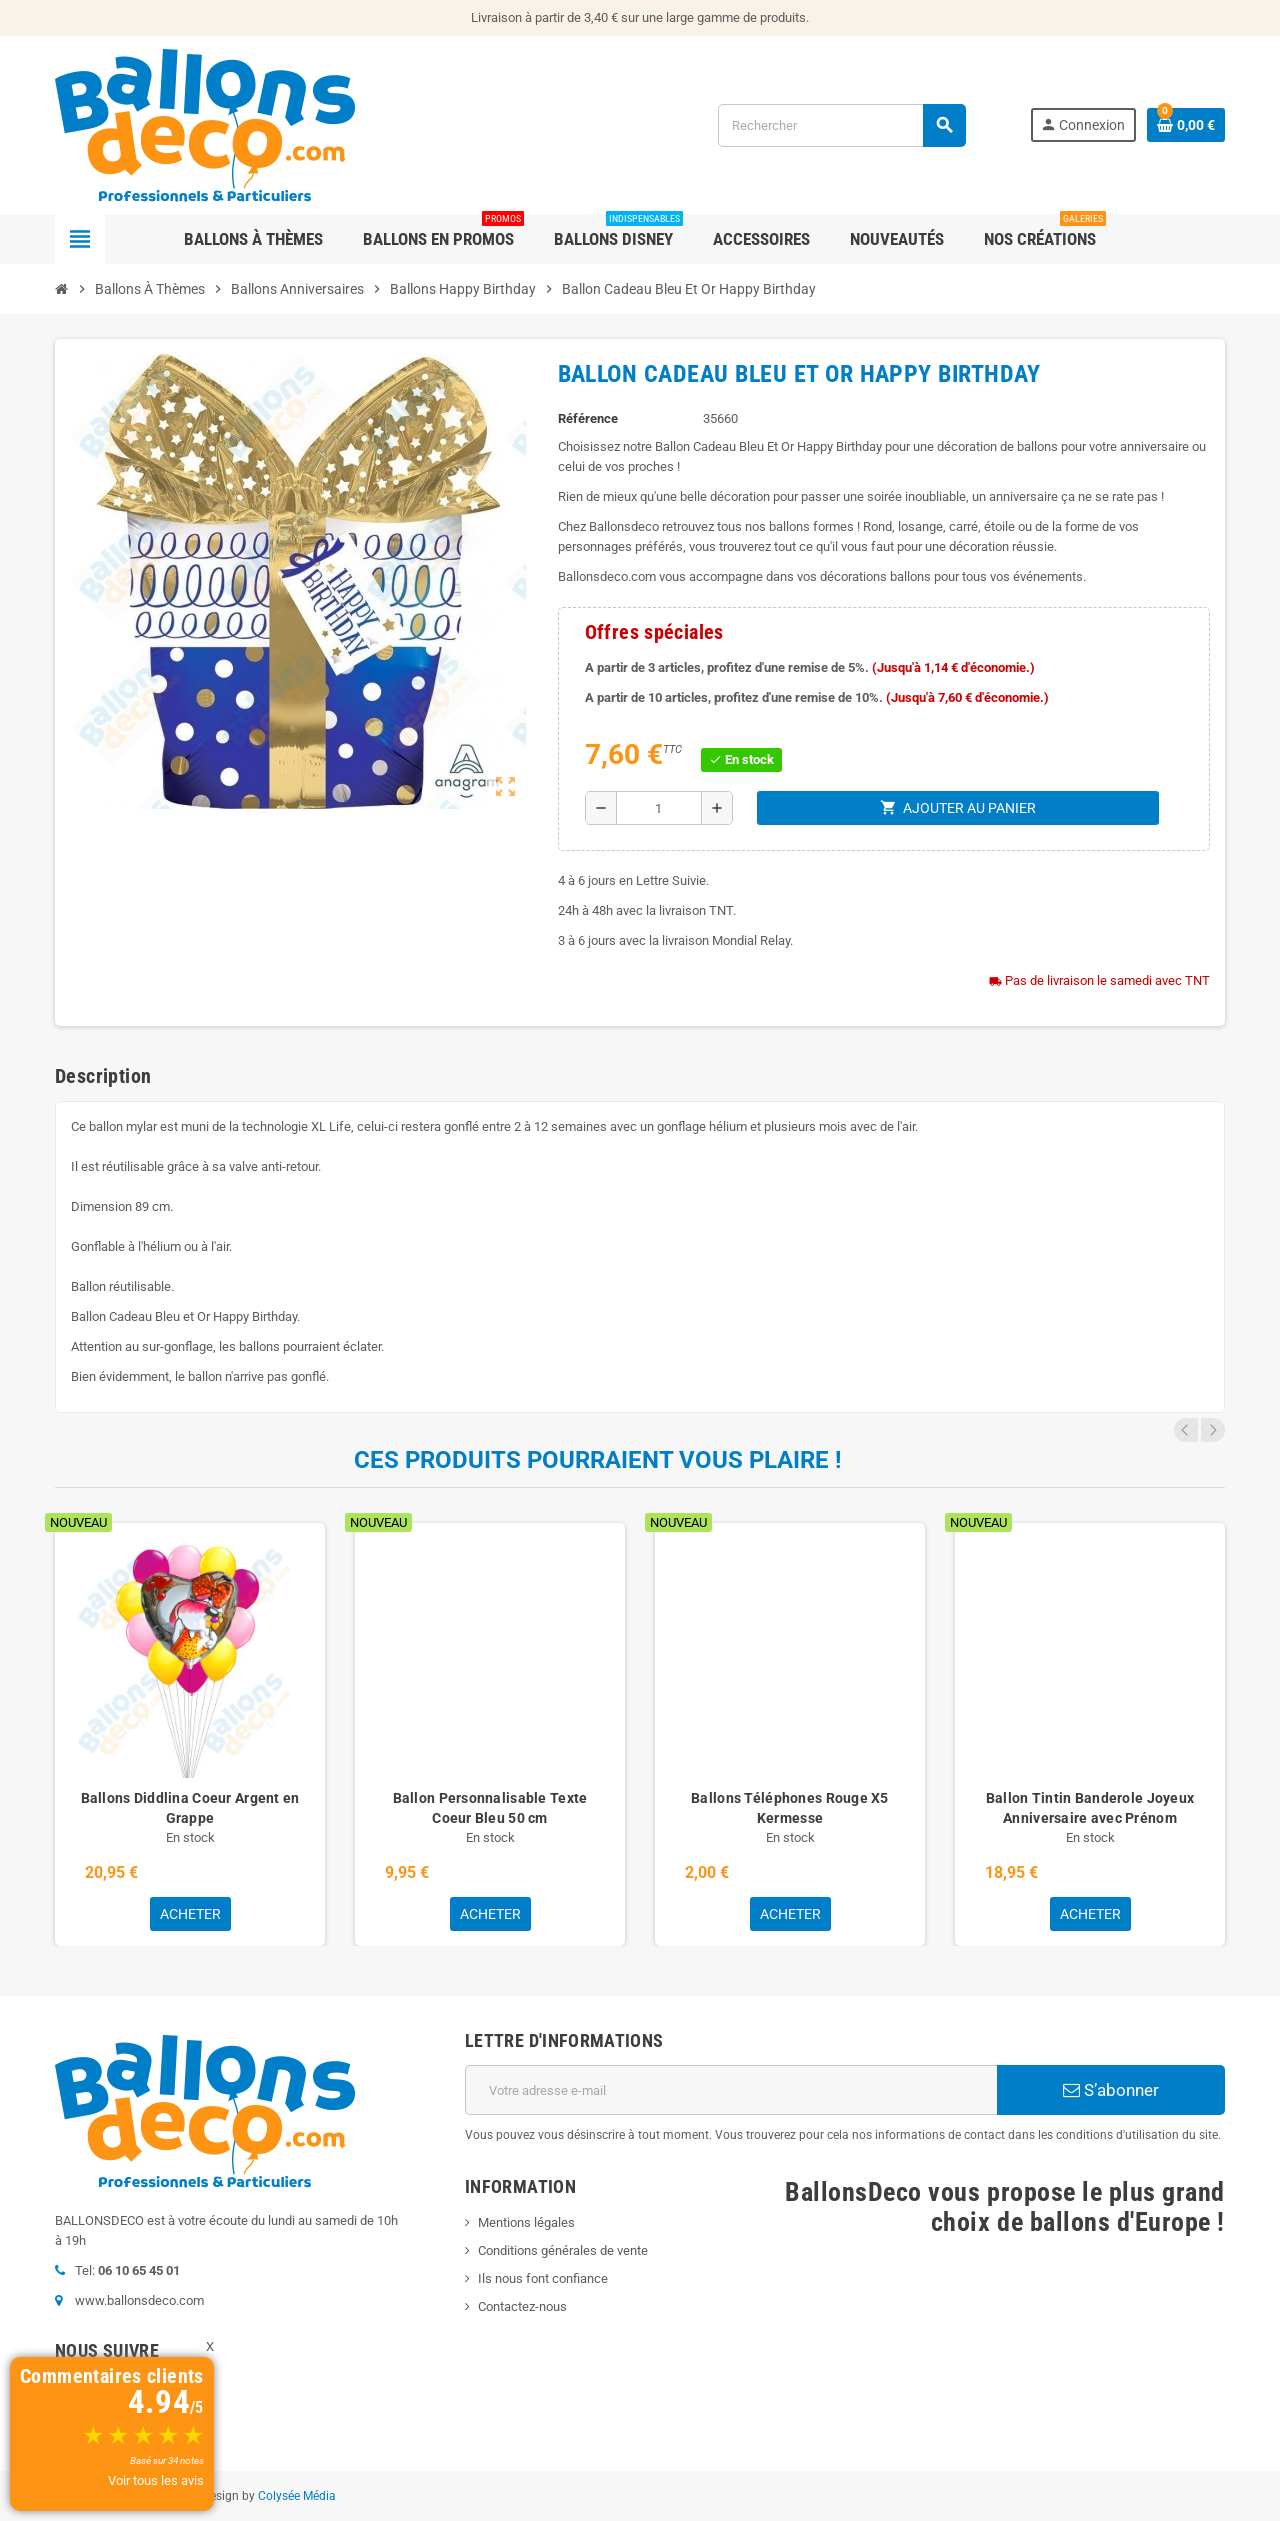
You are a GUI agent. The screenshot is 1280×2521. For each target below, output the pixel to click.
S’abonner (1111, 2090)
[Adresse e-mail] (731, 2090)
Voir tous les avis (156, 2480)
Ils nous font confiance (543, 2278)
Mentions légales (526, 2222)
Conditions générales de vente (563, 2250)
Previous (1186, 1430)
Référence (588, 418)
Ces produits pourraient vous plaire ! (598, 1460)
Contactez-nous (522, 2306)
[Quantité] (659, 808)
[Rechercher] (841, 125)
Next (1213, 1430)
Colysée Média (297, 2496)
